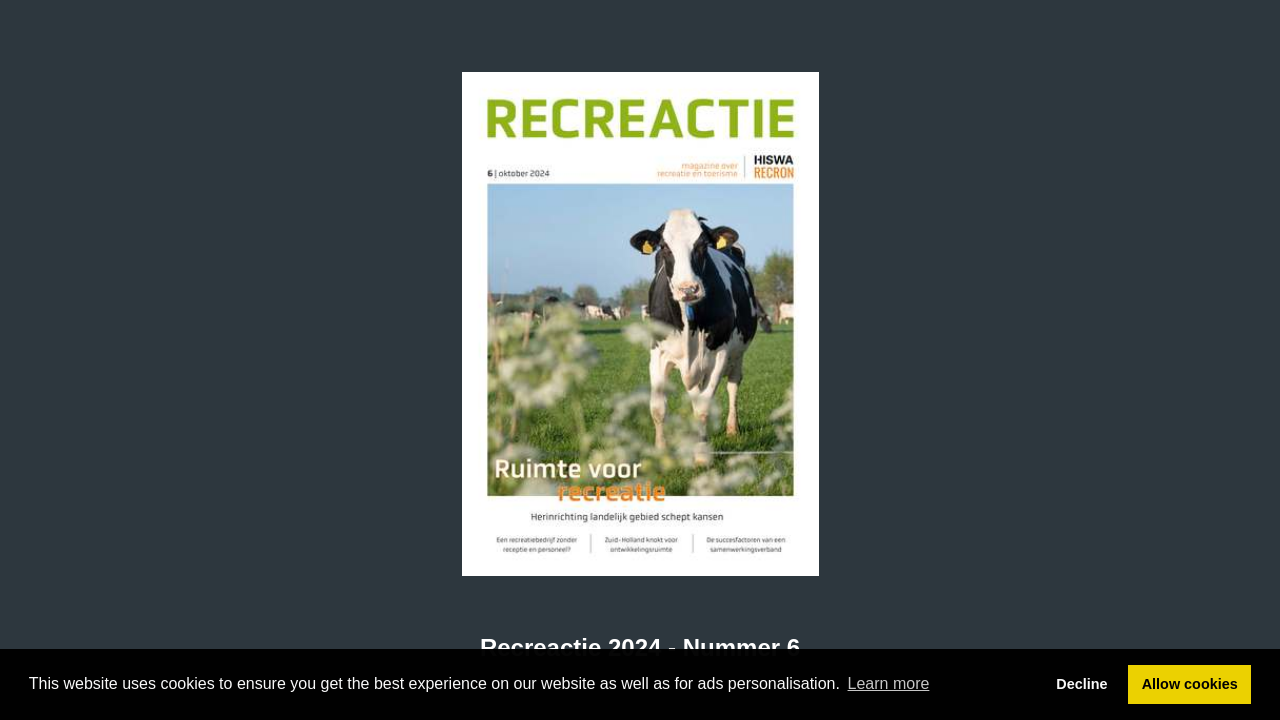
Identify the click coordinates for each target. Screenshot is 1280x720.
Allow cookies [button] (1190, 684)
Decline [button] (1081, 684)
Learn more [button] (889, 683)
